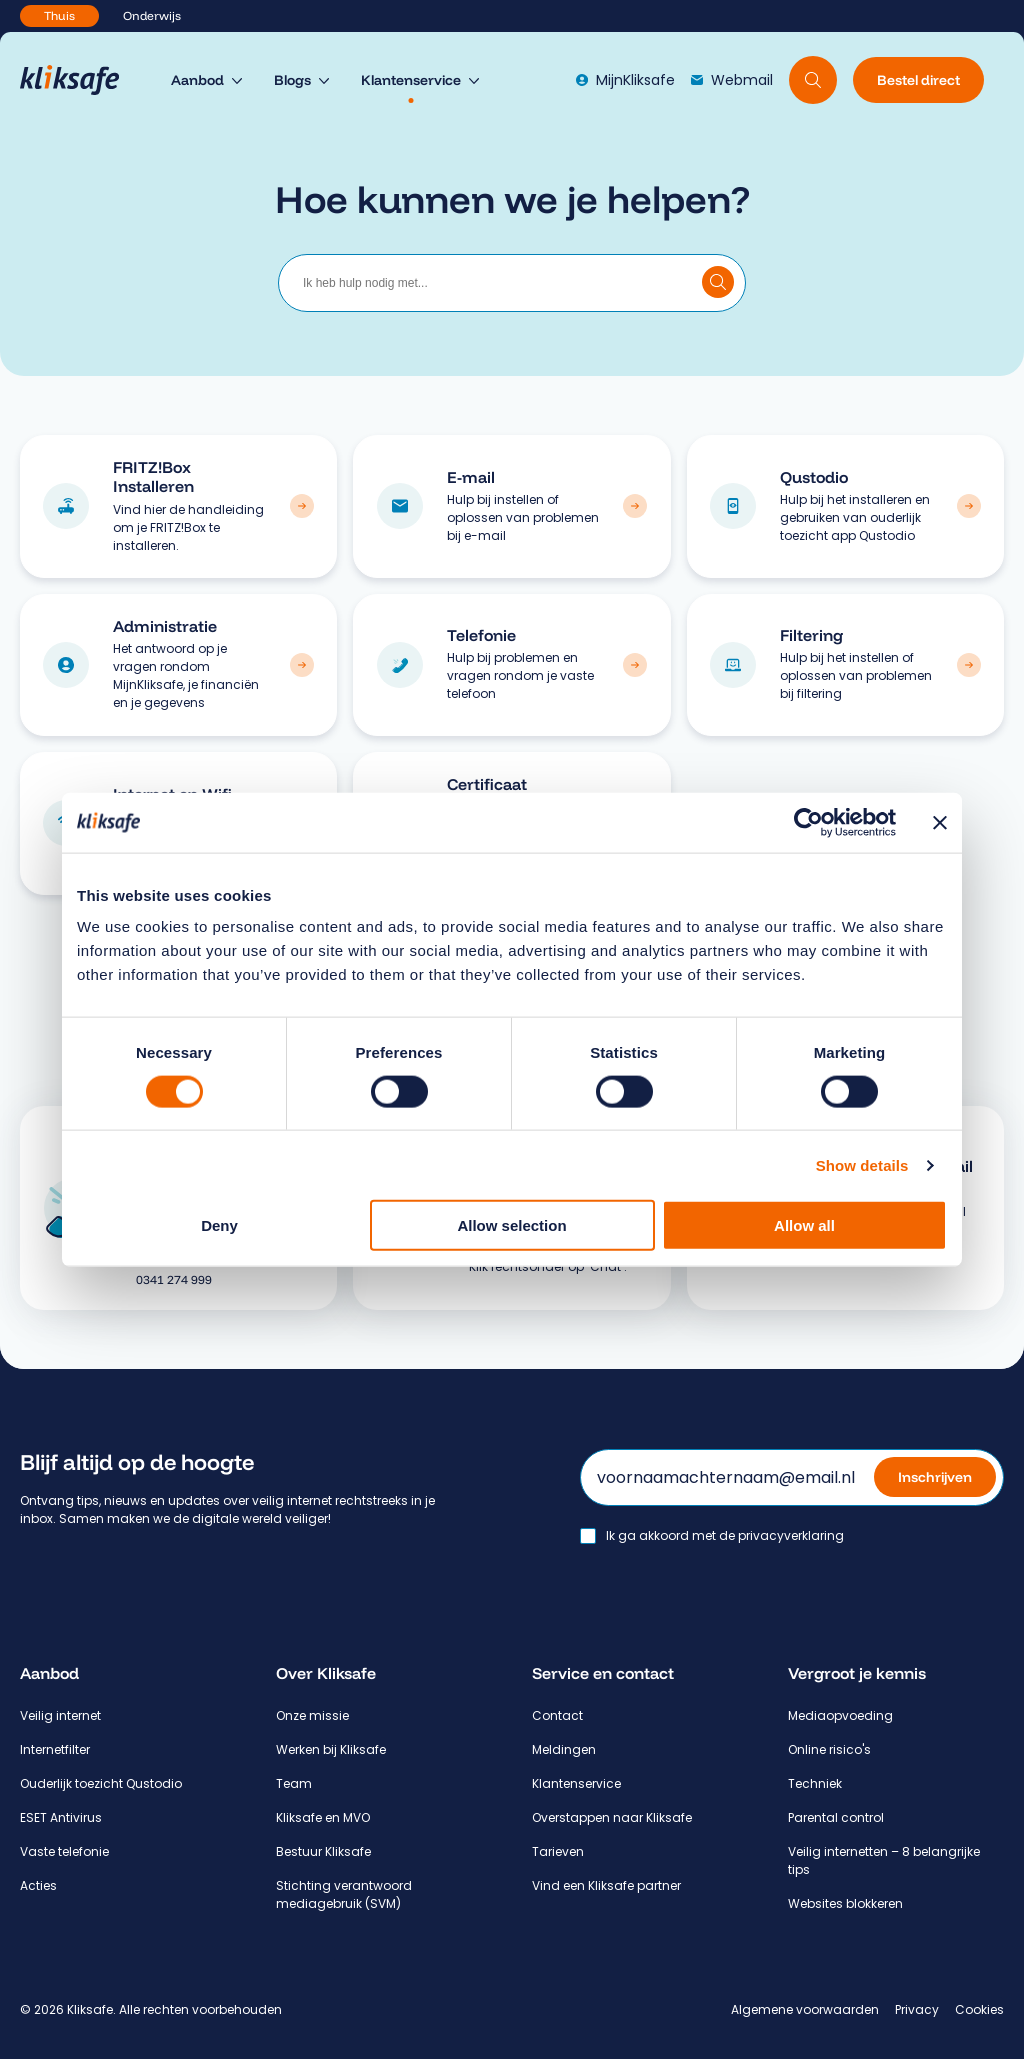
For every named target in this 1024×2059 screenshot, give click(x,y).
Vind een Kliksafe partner (606, 1885)
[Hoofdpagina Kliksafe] (79, 80)
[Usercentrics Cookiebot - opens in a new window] (808, 822)
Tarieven (558, 1851)
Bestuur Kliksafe (323, 1851)
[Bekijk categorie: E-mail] (635, 506)
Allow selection (511, 1225)
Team (294, 1783)
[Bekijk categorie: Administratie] (302, 665)
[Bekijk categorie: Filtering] (969, 665)
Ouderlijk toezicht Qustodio (101, 1783)
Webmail (732, 80)
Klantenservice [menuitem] (411, 80)
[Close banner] (940, 822)
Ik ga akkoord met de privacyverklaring (725, 1536)
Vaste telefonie (64, 1851)
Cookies (979, 2009)
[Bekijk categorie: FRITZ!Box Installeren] (302, 506)
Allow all (804, 1225)
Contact (557, 1715)
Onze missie (312, 1715)
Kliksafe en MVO (323, 1817)
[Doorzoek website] (813, 80)
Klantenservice (576, 1783)
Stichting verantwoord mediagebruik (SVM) (344, 1894)
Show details (862, 1164)
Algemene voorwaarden (805, 2009)
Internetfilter (55, 1749)
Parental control (836, 1817)
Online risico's (829, 1749)
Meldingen (564, 1749)
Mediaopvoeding (840, 1715)
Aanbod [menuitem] (197, 80)
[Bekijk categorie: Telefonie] (635, 665)
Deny (219, 1225)
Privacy (917, 2009)
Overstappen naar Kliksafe (612, 1817)
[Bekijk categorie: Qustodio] (969, 506)
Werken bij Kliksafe (331, 1749)
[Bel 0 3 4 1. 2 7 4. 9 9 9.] (224, 1280)
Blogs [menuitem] (292, 80)
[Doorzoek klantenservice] (718, 282)
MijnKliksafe (625, 80)
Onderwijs (152, 15)
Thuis (59, 15)
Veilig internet (60, 1715)
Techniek (815, 1783)
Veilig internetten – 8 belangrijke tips (884, 1860)
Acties (38, 1885)
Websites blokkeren (845, 1903)
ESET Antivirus (61, 1817)
